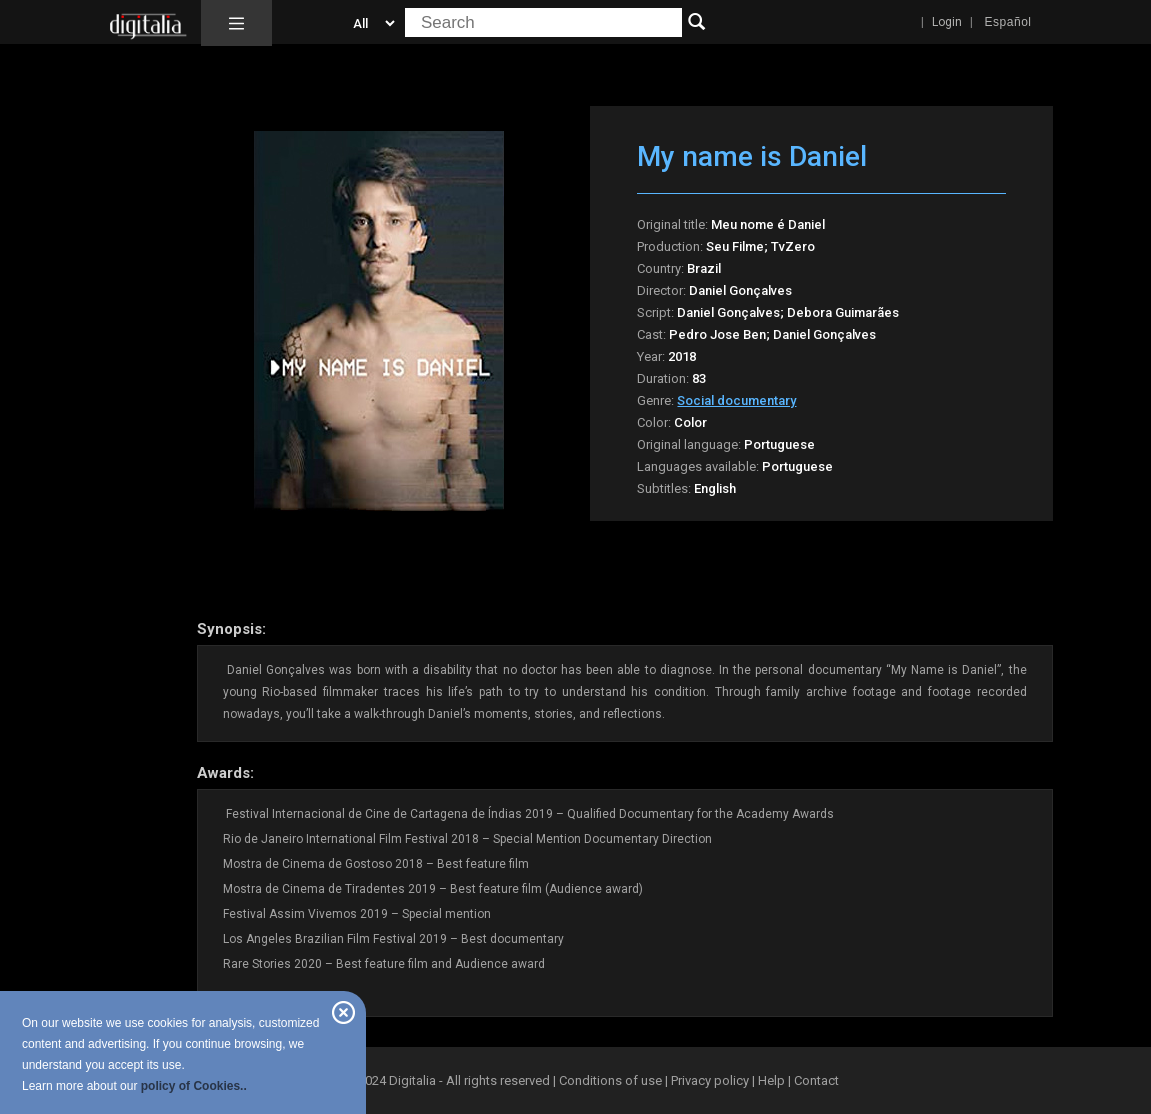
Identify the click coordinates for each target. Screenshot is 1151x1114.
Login (947, 22)
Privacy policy (710, 1080)
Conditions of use (612, 1080)
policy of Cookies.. (194, 1086)
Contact (816, 1080)
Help (771, 1080)
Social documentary (736, 400)
